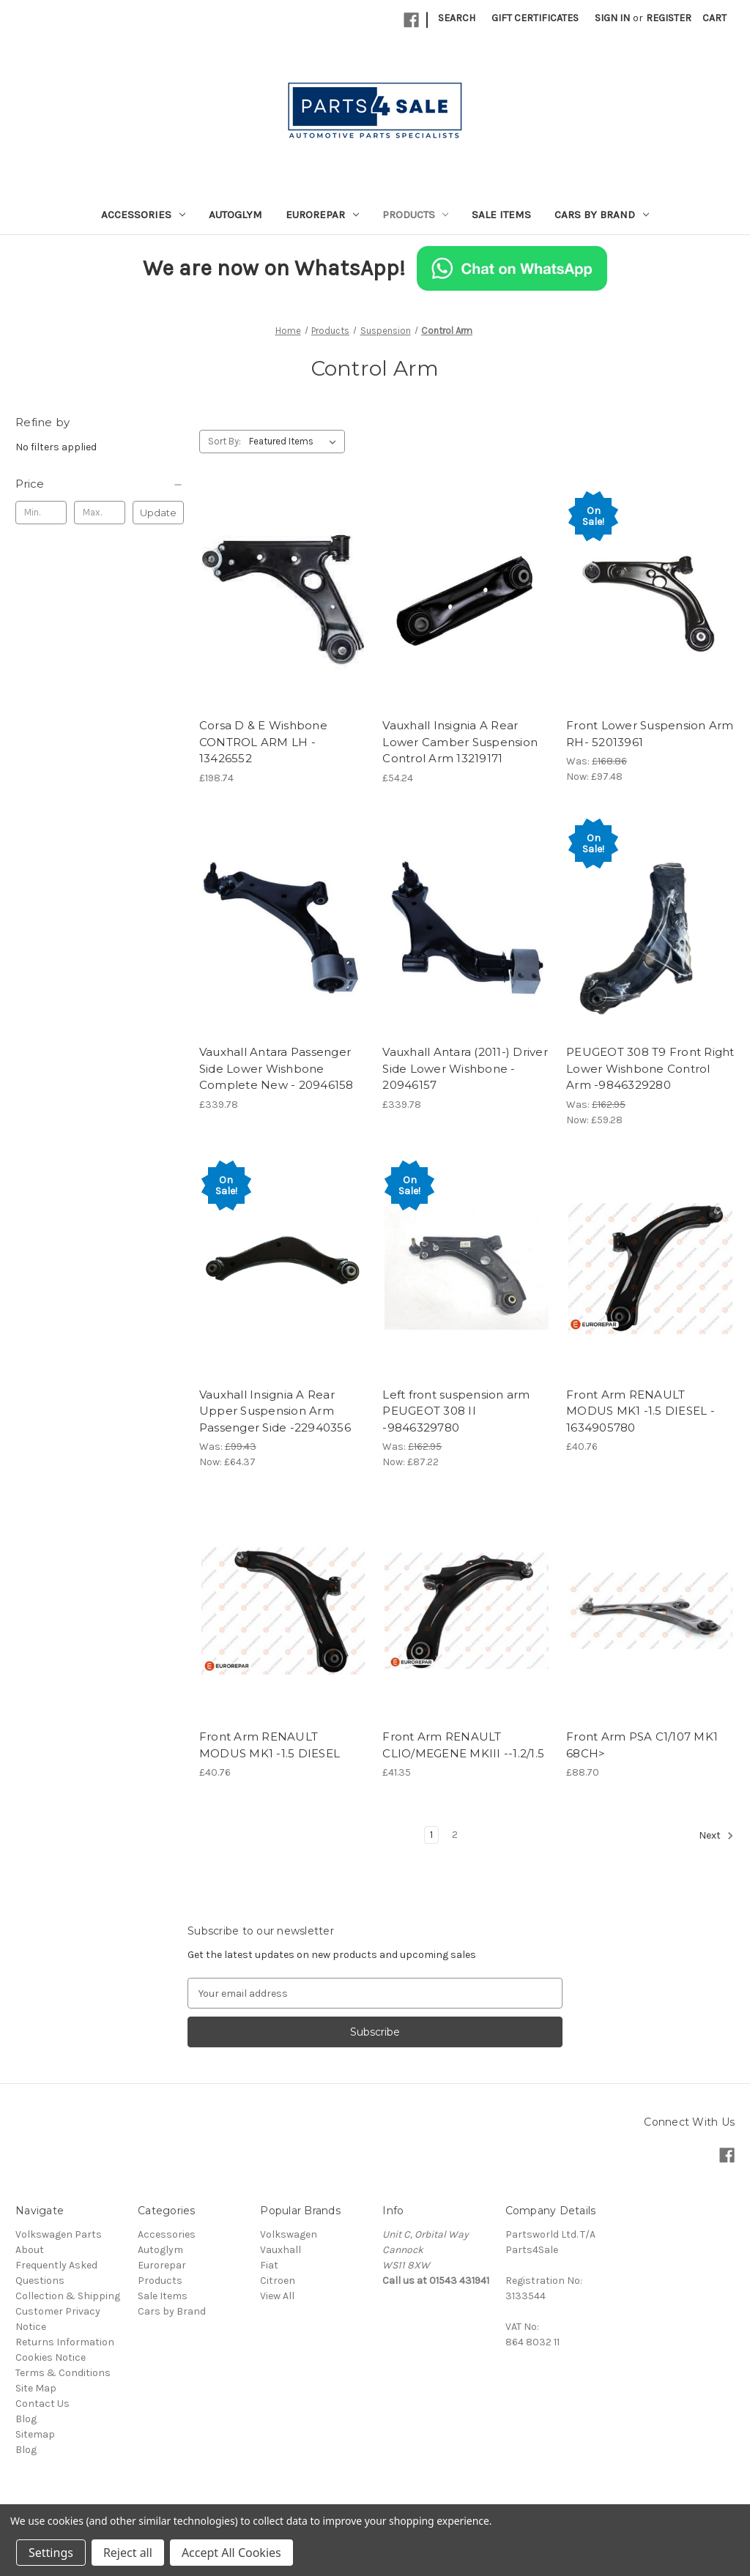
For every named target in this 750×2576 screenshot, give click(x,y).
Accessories (143, 214)
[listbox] (295, 442)
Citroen (277, 2280)
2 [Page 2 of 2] (455, 1834)
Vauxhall (280, 2250)
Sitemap (35, 2434)
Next (716, 1835)
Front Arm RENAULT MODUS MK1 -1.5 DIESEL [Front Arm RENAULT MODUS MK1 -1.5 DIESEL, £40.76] (269, 1745)
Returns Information (64, 2342)
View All (277, 2296)
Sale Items (501, 214)
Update (158, 512)
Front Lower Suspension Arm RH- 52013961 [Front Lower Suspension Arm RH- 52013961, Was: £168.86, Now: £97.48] (650, 733)
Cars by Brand (601, 214)
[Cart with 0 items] (714, 18)
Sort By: (224, 441)
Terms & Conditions (63, 2373)
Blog (26, 2419)
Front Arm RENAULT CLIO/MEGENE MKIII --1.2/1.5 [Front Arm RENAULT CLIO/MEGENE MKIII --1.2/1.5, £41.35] (463, 1745)
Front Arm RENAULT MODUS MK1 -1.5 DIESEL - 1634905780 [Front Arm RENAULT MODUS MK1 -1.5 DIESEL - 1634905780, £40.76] (640, 1411)
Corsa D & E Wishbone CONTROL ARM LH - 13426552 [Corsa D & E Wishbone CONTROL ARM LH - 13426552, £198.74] (263, 741)
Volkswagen (288, 2234)
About (29, 2250)
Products (415, 214)
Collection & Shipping (67, 2296)
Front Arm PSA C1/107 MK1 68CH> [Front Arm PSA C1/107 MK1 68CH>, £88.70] (642, 1745)
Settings (51, 2553)
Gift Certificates (535, 18)
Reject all (127, 2553)
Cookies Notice (50, 2357)
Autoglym (235, 214)
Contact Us (42, 2403)
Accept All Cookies (231, 2553)
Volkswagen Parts (58, 2234)
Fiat (269, 2265)
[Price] (99, 484)
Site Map (35, 2388)
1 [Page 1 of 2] (431, 1834)
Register (668, 18)
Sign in (612, 18)
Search (456, 18)
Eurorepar (322, 214)
